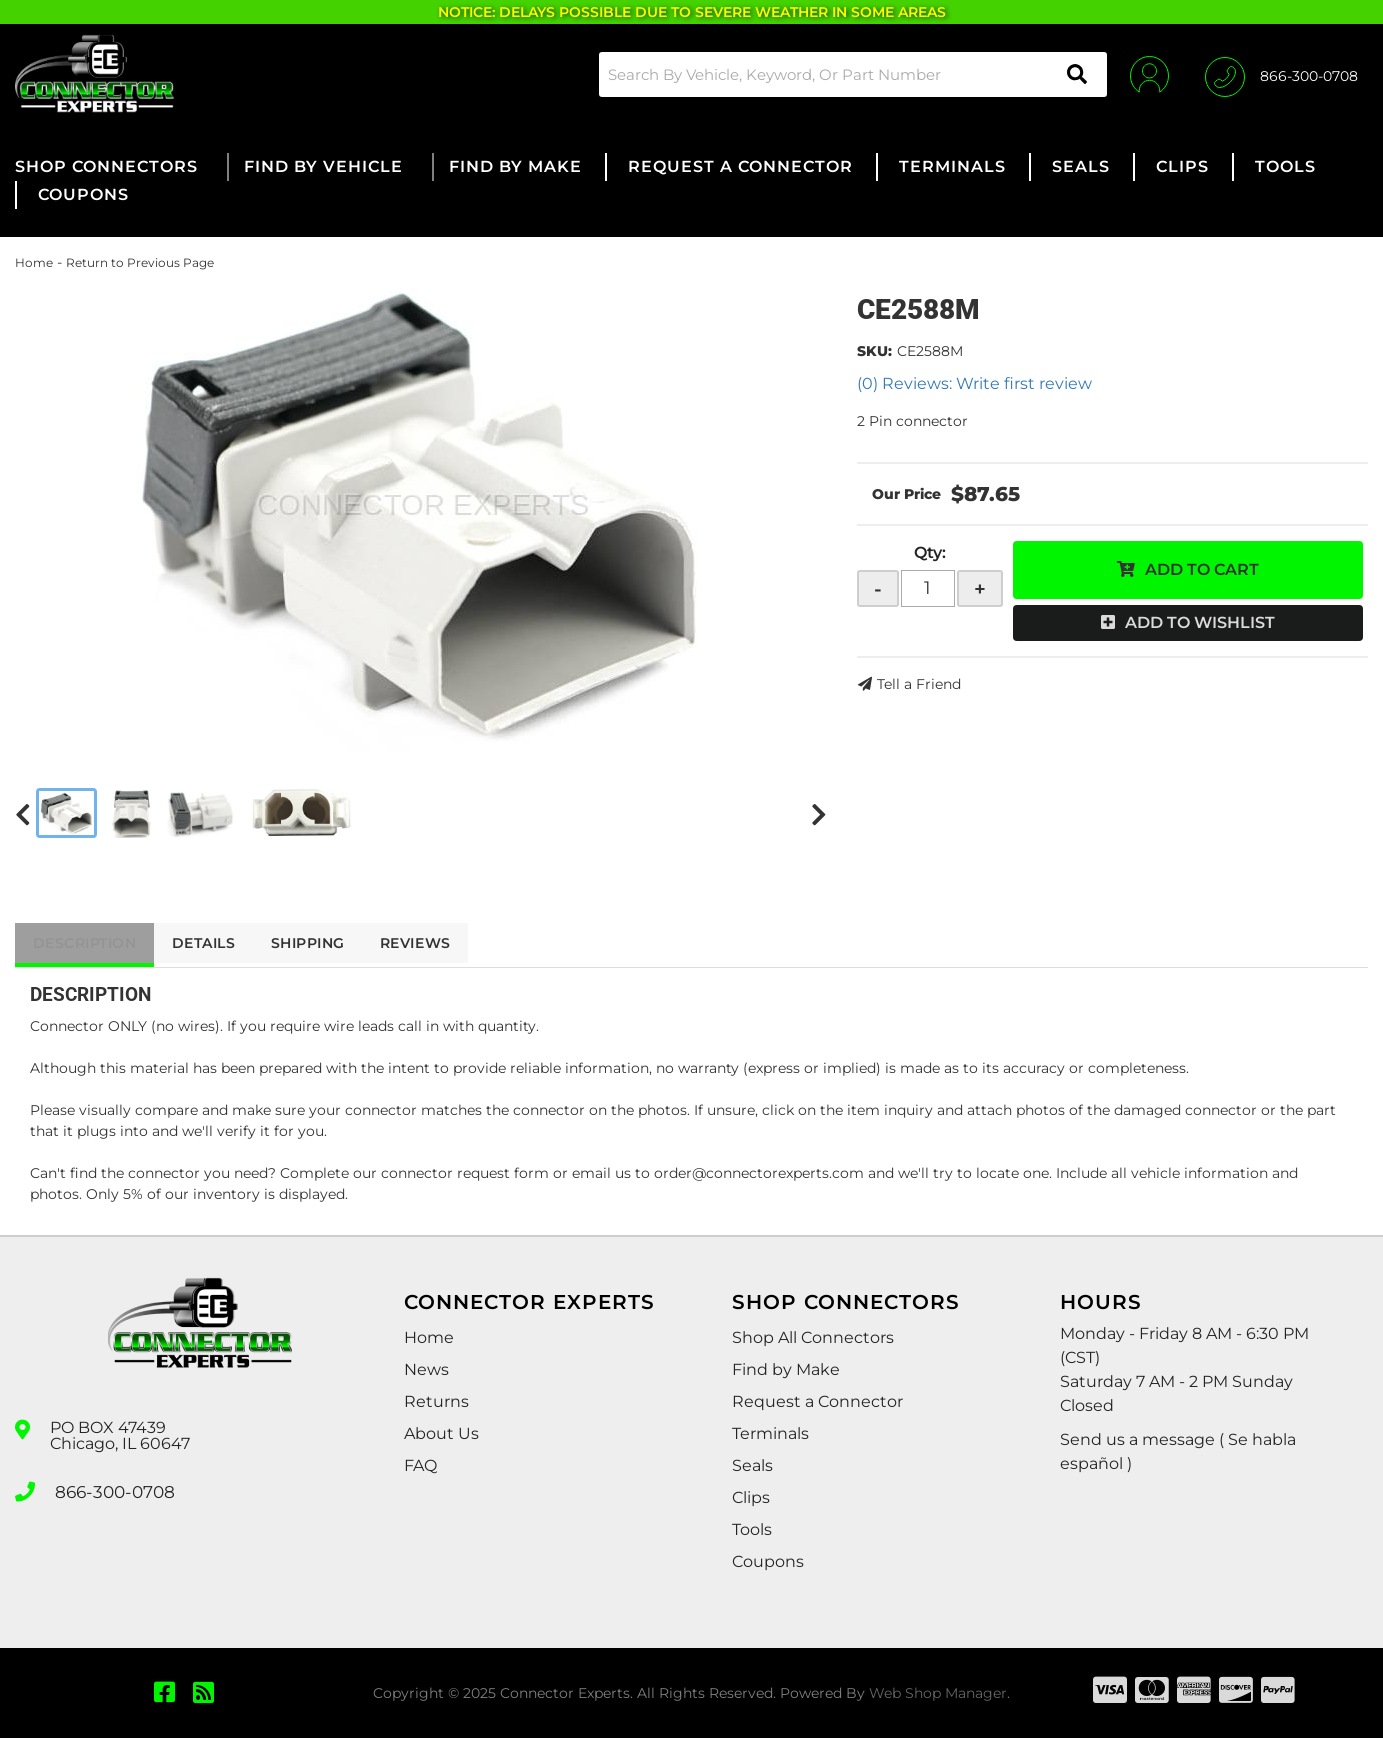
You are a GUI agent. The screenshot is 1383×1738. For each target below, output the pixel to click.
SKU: (874, 351)
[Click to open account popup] (1145, 74)
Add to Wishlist (1200, 622)
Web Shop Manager (938, 1693)
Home (34, 262)
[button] (847, 74)
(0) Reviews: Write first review (974, 383)
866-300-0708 (112, 1490)
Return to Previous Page (140, 262)
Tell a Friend (919, 684)
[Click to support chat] (1281, 74)
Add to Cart (1202, 569)
